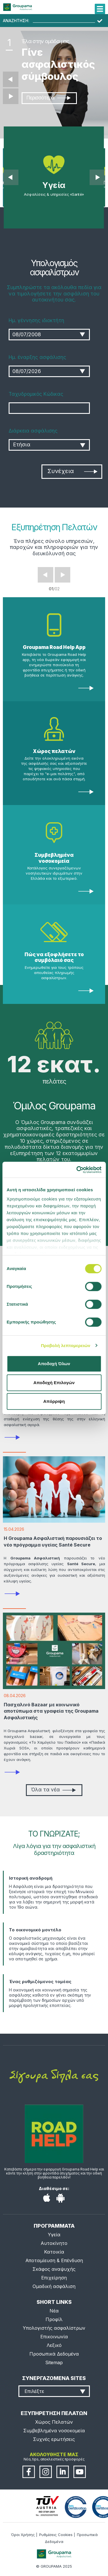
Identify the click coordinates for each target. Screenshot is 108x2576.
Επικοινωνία (54, 2336)
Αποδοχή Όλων (54, 1363)
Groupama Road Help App (54, 647)
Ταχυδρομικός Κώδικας (36, 394)
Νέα (54, 2311)
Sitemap (54, 2362)
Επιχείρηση (54, 2278)
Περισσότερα (48, 98)
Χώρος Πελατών (54, 2422)
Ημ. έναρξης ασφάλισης (37, 357)
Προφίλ (54, 2319)
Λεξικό (54, 2345)
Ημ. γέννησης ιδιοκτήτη (36, 320)
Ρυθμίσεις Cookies (56, 2534)
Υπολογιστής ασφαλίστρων (54, 2328)
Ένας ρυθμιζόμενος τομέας (40, 1981)
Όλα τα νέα (53, 1790)
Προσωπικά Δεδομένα (54, 2354)
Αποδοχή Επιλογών (54, 1382)
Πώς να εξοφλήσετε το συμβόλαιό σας (54, 957)
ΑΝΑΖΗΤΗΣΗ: (16, 21)
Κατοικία (54, 2252)
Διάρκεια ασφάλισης (33, 431)
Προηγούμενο (10, 79)
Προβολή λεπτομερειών (65, 1345)
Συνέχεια (72, 471)
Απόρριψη (54, 1401)
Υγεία (54, 2234)
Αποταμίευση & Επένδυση (54, 2260)
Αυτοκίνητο (54, 2243)
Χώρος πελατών (54, 751)
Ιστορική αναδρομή (30, 1878)
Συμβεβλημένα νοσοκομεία (54, 858)
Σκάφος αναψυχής (54, 2269)
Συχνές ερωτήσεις (54, 2439)
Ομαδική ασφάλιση (54, 2286)
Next (62, 575)
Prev (45, 575)
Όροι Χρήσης (23, 2534)
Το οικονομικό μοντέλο (35, 1930)
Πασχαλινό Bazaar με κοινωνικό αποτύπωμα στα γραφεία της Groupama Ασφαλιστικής (51, 1711)
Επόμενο (10, 96)
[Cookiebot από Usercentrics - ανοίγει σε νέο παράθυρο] (76, 1169)
